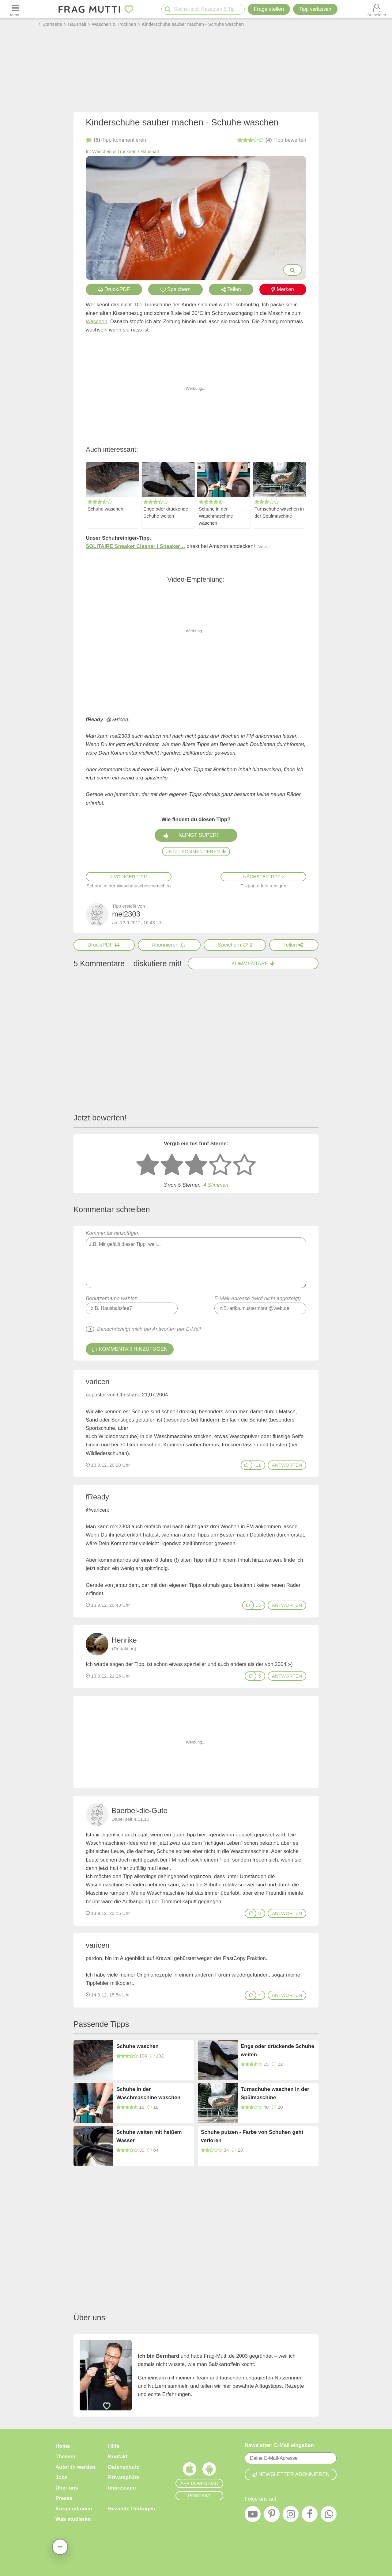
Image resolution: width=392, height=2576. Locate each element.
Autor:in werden (75, 2467)
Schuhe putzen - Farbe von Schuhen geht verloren (252, 2136)
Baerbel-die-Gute (139, 1810)
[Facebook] (310, 2515)
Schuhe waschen (105, 508)
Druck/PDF (114, 289)
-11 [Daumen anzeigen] (257, 1465)
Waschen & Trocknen (114, 151)
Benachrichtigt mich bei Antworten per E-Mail (149, 1329)
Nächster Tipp (263, 876)
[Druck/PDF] (104, 945)
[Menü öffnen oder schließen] (15, 9)
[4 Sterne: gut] (220, 1165)
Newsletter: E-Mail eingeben (279, 2445)
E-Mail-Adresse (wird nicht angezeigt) (257, 1298)
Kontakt (117, 2456)
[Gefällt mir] (246, 1465)
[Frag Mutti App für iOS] (189, 2470)
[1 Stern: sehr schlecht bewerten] (147, 1165)
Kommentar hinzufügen (196, 1259)
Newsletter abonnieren (291, 2474)
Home (62, 2446)
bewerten (271, 140)
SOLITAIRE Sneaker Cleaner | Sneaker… (135, 546)
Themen (65, 2456)
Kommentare (253, 963)
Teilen (231, 289)
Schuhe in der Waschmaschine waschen (216, 516)
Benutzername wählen (112, 1298)
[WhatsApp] (329, 2515)
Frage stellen (269, 9)
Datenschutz (123, 2467)
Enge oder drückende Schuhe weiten (165, 512)
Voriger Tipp (128, 876)
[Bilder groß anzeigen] (292, 270)
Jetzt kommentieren (196, 851)
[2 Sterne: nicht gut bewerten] (171, 1165)
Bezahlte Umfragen (131, 2509)
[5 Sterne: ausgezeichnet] (244, 1165)
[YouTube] (253, 2515)
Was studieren (73, 2519)
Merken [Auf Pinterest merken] (282, 289)
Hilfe (113, 2446)
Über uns (66, 2488)
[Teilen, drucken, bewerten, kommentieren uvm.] (60, 2547)
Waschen (96, 321)
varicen (97, 1381)
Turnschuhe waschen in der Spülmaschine (279, 512)
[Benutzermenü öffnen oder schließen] (376, 9)
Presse (64, 2498)
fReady (97, 1497)
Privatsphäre (124, 2477)
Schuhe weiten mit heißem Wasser (149, 2136)
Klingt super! (198, 835)
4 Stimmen (215, 1185)
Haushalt (150, 151)
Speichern (175, 289)
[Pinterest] (272, 2515)
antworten (287, 1465)
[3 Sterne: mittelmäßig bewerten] (196, 1165)
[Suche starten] (167, 9)
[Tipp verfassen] (315, 9)
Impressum (122, 2488)
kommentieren (116, 140)
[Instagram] (291, 2515)
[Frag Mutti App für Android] (209, 2470)
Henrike (124, 1640)
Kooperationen (73, 2509)
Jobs (61, 2477)
